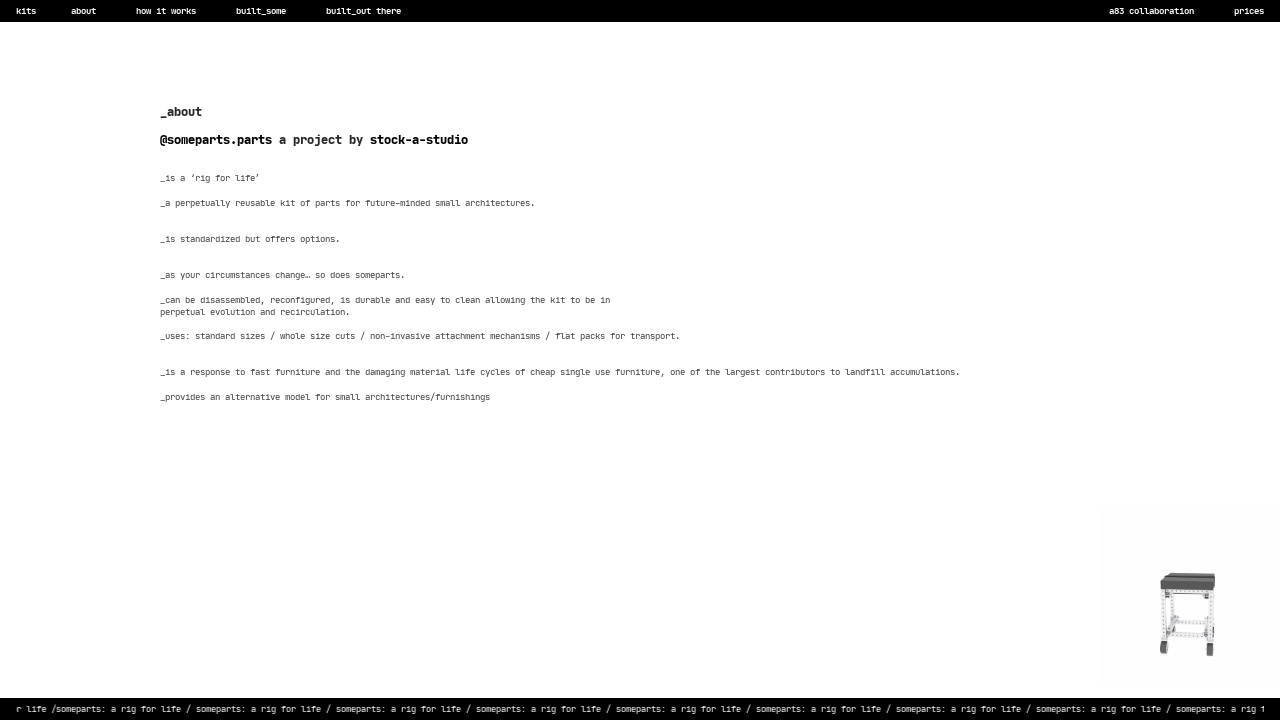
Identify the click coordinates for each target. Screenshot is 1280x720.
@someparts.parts (216, 139)
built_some (261, 11)
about (83, 11)
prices (1249, 11)
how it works (156, 11)
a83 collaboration (1154, 11)
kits (26, 11)
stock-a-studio (419, 139)
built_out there (366, 11)
